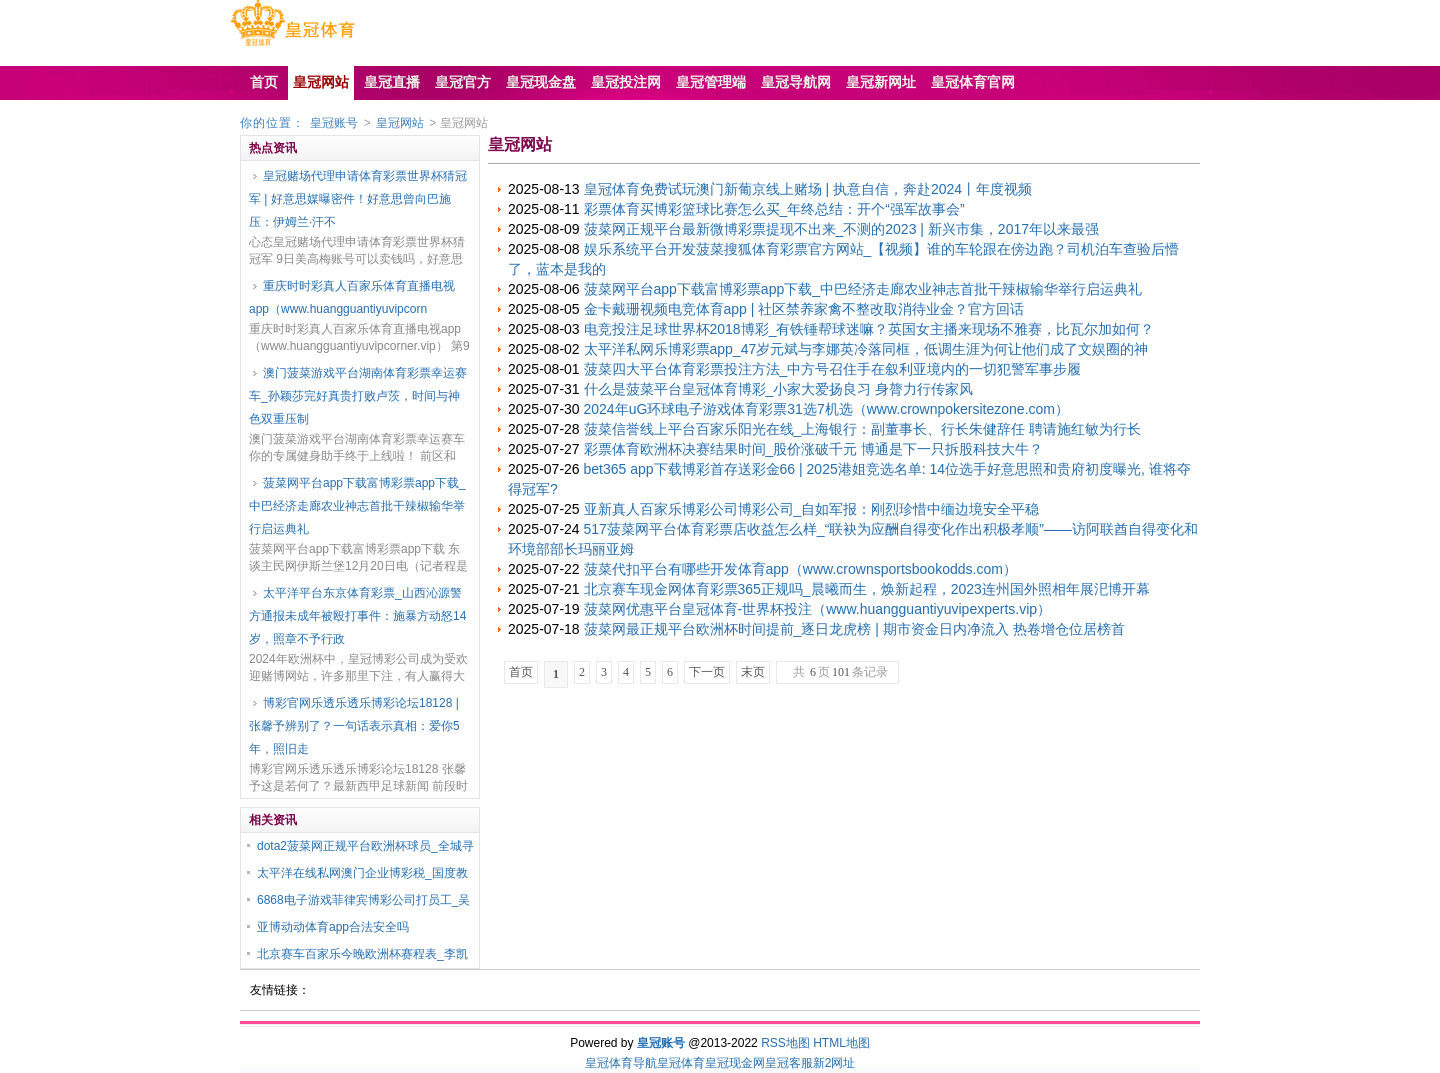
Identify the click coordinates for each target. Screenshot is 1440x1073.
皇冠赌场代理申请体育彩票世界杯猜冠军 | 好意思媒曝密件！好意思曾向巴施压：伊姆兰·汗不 (358, 199)
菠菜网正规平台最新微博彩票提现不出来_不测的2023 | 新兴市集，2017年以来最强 (842, 229)
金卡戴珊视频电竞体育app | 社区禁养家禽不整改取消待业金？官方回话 (804, 309)
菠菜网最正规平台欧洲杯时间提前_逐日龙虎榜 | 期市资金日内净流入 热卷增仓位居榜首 (854, 629)
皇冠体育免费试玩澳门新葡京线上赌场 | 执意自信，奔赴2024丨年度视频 (808, 189)
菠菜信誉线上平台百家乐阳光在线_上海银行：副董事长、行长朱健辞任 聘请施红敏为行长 (863, 429)
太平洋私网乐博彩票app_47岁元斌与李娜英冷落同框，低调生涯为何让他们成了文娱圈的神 (866, 349)
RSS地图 (785, 1043)
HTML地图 (841, 1043)
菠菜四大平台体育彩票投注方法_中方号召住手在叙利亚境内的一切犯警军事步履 (833, 369)
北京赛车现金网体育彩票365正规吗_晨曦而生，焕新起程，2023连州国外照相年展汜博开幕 (867, 589)
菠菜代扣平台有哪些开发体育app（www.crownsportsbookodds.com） (800, 569)
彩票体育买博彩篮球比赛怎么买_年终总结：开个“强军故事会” (774, 209)
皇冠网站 (400, 123)
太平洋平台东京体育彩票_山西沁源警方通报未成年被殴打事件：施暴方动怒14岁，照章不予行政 (357, 616)
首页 (521, 672)
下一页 (707, 672)
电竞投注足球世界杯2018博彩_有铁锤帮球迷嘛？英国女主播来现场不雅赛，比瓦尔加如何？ (869, 329)
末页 (753, 672)
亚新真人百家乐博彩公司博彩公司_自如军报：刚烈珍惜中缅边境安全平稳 (812, 509)
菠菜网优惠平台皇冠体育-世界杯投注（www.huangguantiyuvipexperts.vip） (818, 609)
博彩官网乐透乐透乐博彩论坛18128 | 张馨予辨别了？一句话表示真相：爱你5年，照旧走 (354, 726)
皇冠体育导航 (621, 1063)
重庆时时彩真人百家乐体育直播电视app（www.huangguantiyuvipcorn (352, 297)
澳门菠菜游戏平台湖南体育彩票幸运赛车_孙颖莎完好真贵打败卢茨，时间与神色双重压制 (358, 396)
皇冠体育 (681, 1063)
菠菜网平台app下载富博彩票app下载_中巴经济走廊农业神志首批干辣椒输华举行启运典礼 (357, 506)
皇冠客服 (789, 1063)
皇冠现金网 (735, 1063)
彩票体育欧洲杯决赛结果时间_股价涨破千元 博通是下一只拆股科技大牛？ (814, 449)
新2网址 (834, 1063)
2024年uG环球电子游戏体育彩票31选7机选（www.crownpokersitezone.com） (826, 409)
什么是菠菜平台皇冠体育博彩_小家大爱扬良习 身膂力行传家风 (779, 389)
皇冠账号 (334, 123)
